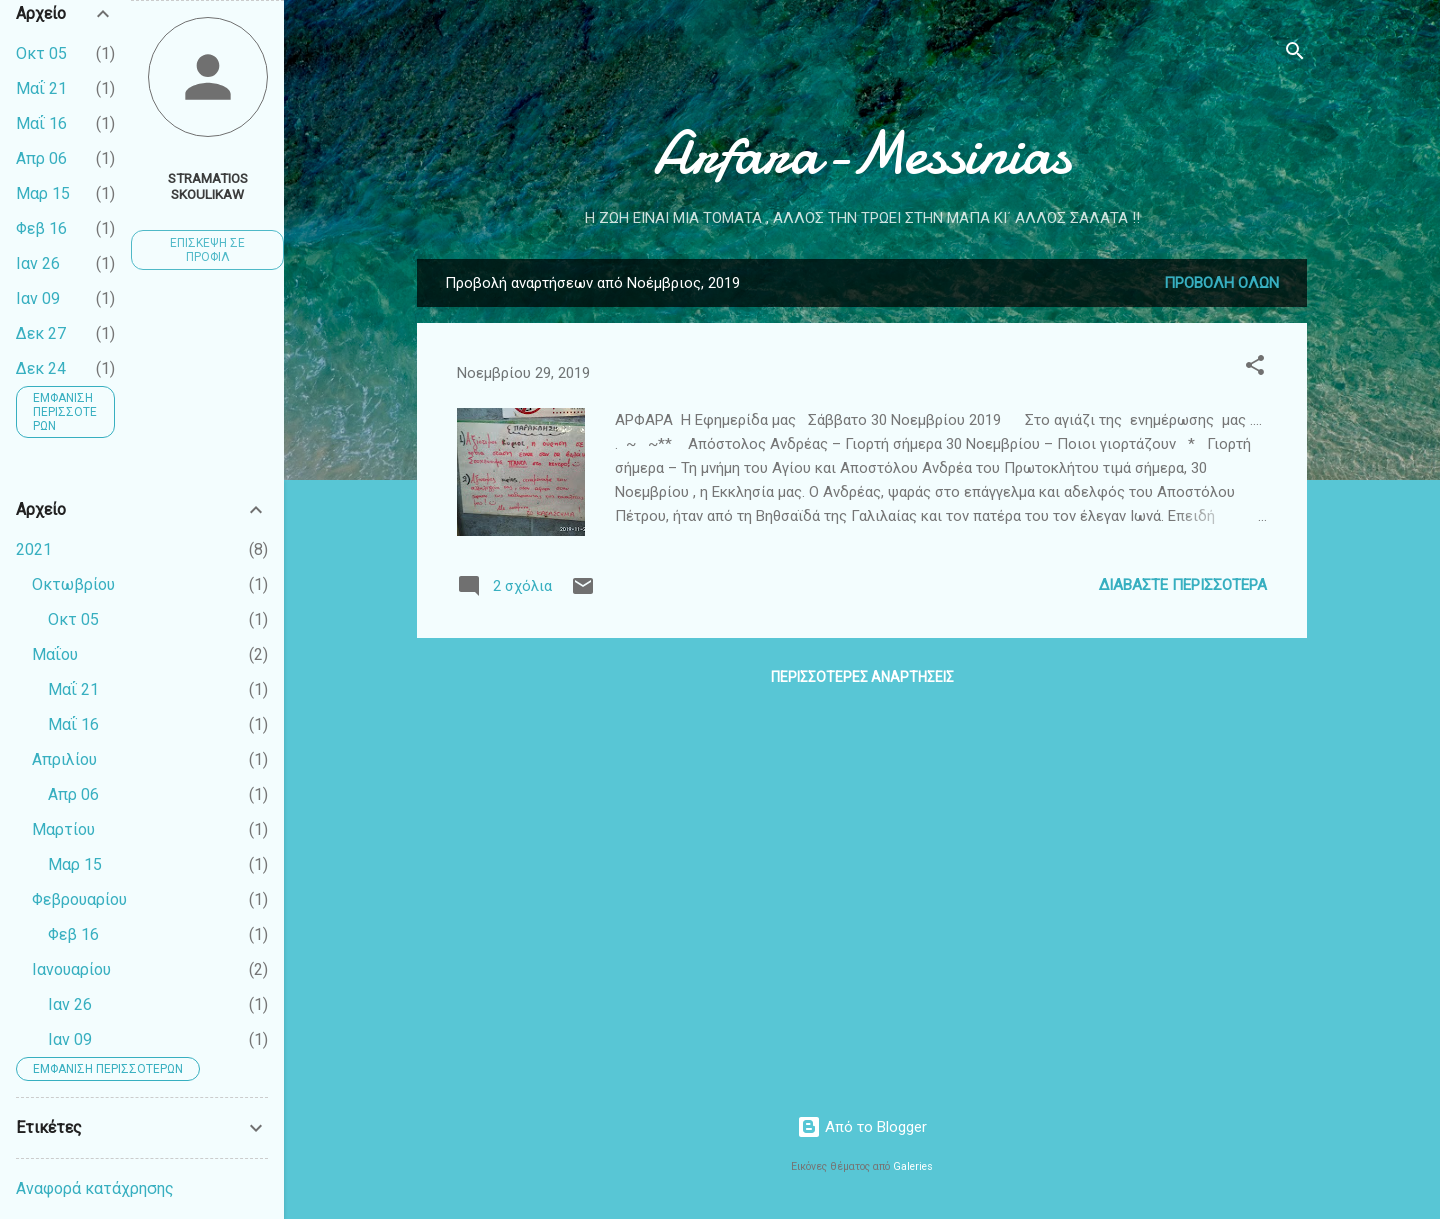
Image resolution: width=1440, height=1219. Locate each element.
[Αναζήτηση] (1295, 54)
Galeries (913, 1166)
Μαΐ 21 (41, 88)
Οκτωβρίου (73, 584)
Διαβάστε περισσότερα (1183, 585)
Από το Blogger (862, 1127)
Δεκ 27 (41, 333)
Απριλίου (64, 759)
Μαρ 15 (43, 193)
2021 (34, 549)
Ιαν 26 (38, 263)
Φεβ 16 (41, 228)
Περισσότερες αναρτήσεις (862, 677)
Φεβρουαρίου (79, 899)
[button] (1255, 368)
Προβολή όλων (1221, 283)
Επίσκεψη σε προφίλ (207, 250)
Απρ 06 (41, 158)
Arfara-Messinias (862, 153)
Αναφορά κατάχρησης (95, 1188)
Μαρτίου (63, 829)
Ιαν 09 (38, 298)
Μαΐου (55, 654)
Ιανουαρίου (71, 969)
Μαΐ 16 (41, 123)
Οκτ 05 (41, 53)
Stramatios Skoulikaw (208, 186)
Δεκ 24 (41, 368)
